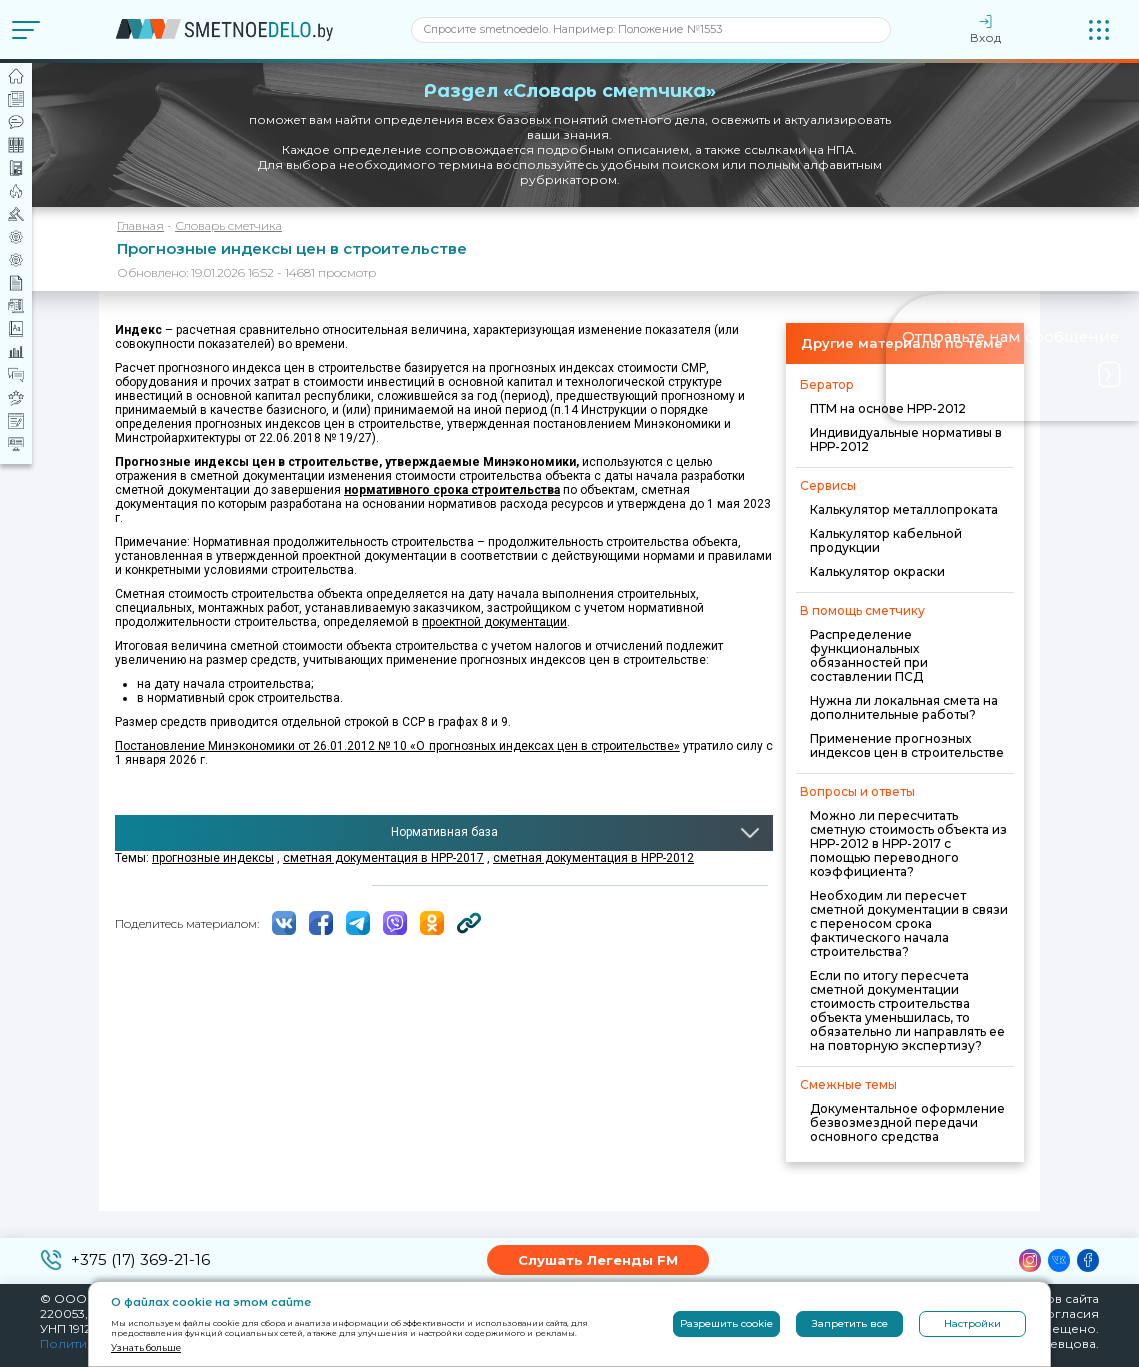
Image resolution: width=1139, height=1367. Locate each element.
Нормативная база (444, 832)
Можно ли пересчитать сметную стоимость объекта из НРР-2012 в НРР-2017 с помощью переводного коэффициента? (908, 843)
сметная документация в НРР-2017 (383, 858)
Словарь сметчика (228, 225)
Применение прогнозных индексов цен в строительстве (907, 745)
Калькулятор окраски (877, 571)
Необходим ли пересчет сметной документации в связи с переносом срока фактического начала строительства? (909, 923)
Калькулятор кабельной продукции (886, 540)
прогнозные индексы (213, 858)
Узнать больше (146, 1347)
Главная (140, 225)
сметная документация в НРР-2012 (593, 858)
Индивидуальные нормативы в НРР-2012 (906, 439)
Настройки (972, 1323)
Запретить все (850, 1323)
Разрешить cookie (726, 1323)
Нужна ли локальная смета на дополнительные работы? (904, 707)
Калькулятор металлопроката (904, 509)
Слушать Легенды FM (598, 1260)
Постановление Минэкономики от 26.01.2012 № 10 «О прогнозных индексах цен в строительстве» (397, 746)
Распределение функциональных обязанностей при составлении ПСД (869, 655)
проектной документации (494, 622)
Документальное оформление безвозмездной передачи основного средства (907, 1122)
